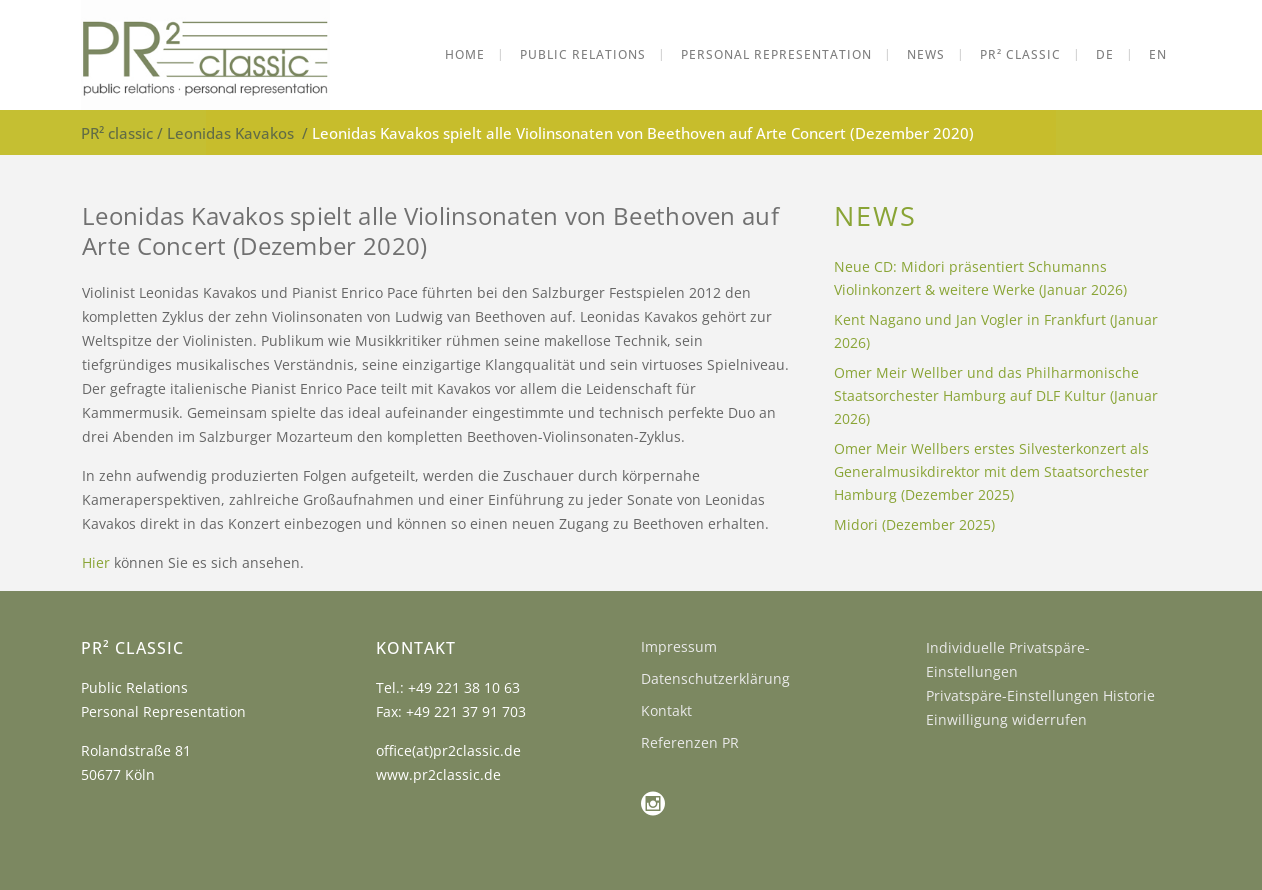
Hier (96, 562)
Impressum (679, 646)
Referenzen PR (690, 742)
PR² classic (117, 133)
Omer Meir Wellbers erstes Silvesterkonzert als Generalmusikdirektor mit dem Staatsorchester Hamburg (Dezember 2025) (991, 471)
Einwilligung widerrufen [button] (1006, 719)
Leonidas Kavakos (230, 133)
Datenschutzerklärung (715, 678)
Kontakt (666, 710)
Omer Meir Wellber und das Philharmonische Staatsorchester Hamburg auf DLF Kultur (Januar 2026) (996, 395)
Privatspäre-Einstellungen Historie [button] (1040, 695)
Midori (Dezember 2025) (914, 524)
